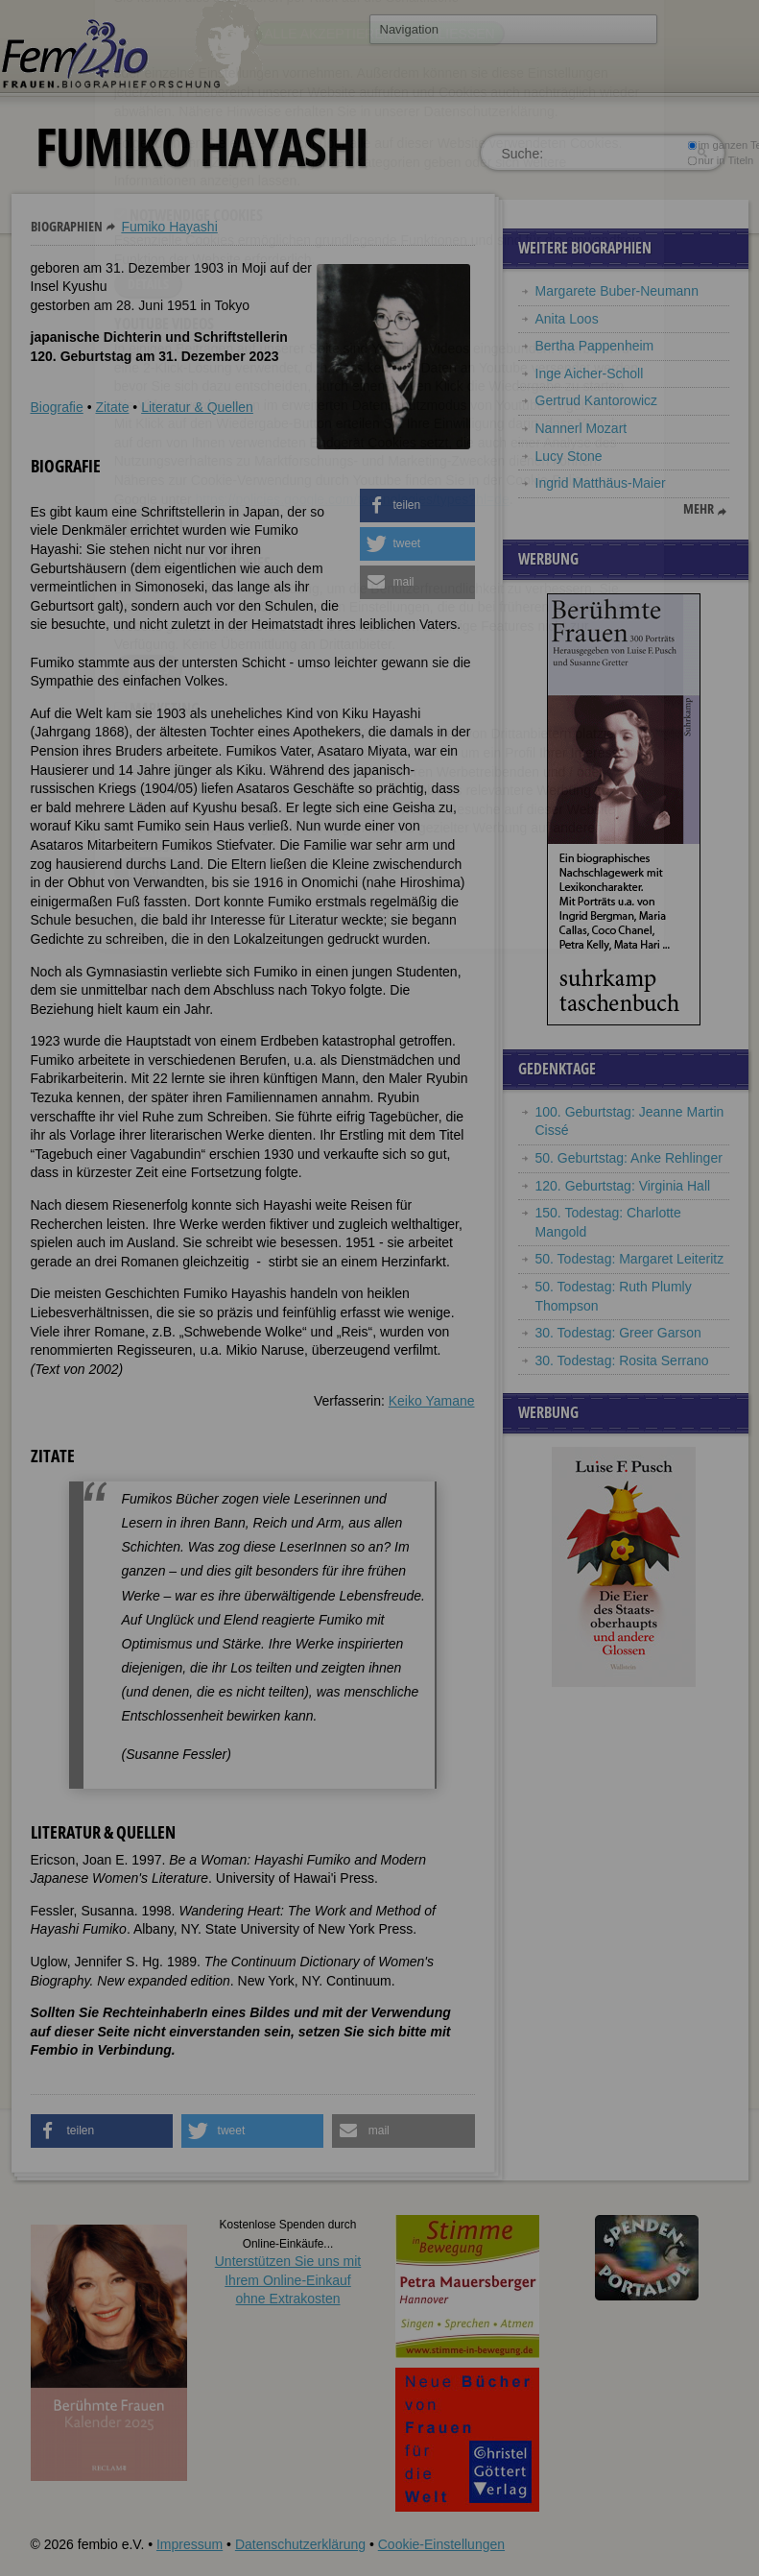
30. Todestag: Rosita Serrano (622, 1360)
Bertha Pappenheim (594, 345)
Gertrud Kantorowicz (596, 400)
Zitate (112, 407)
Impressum (189, 2544)
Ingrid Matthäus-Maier (602, 483)
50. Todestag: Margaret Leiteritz (629, 1258)
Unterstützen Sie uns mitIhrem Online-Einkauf (288, 2279)
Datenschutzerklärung (300, 2544)
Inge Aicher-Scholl (589, 373)
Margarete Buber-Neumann (617, 291)
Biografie (57, 407)
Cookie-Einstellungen (441, 2544)
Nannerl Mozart (581, 428)
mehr (698, 509)
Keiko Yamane (432, 1400)
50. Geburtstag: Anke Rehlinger (629, 1158)
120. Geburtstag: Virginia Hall (623, 1185)
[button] (417, 505)
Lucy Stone (569, 456)
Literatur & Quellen (197, 407)
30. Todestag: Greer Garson (618, 1332)
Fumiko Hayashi (169, 226)
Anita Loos (567, 318)
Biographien (67, 226)
